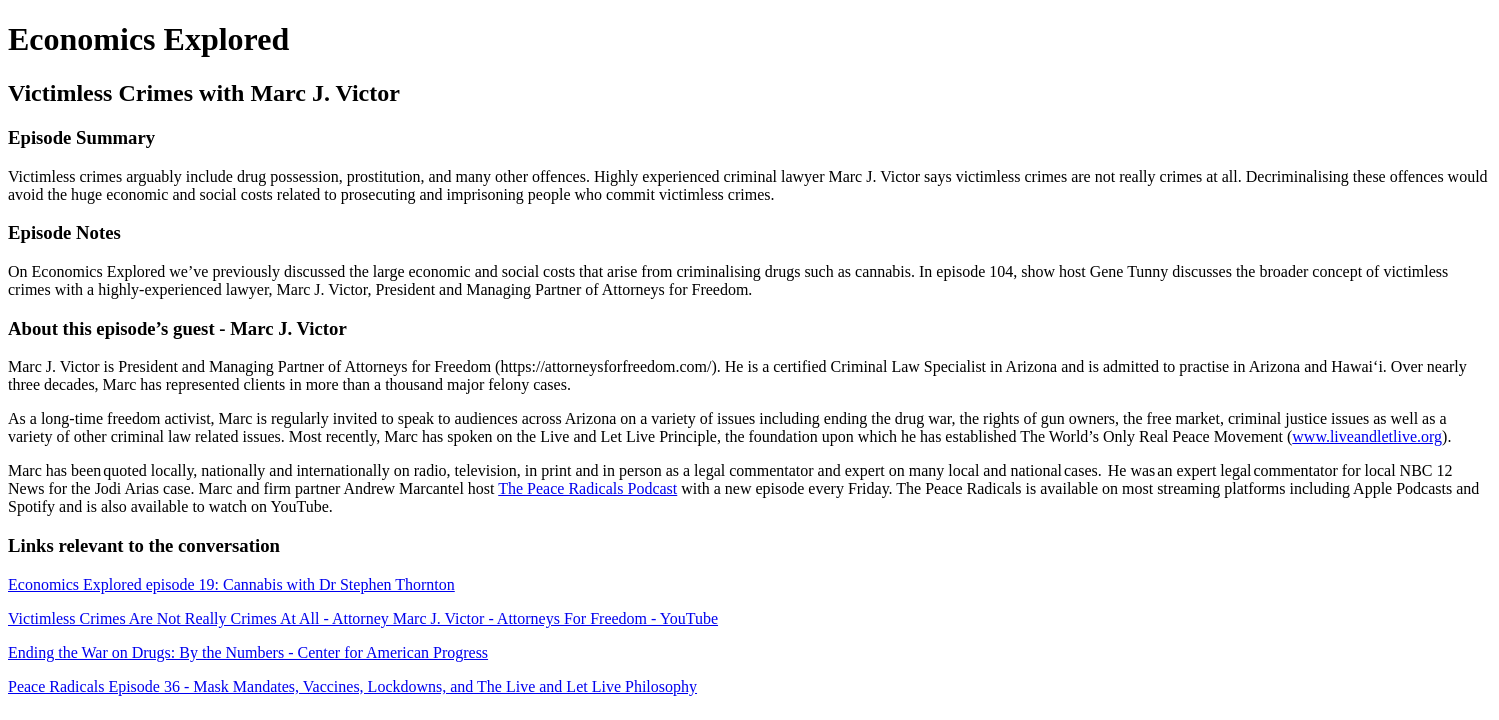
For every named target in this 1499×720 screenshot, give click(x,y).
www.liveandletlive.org (1367, 436)
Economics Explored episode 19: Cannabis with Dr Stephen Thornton (231, 584)
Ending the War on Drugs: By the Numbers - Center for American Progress (248, 652)
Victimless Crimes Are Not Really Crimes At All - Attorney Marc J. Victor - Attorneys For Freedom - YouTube (363, 618)
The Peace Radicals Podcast (587, 488)
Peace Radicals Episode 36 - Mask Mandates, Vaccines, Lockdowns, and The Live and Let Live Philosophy (352, 686)
